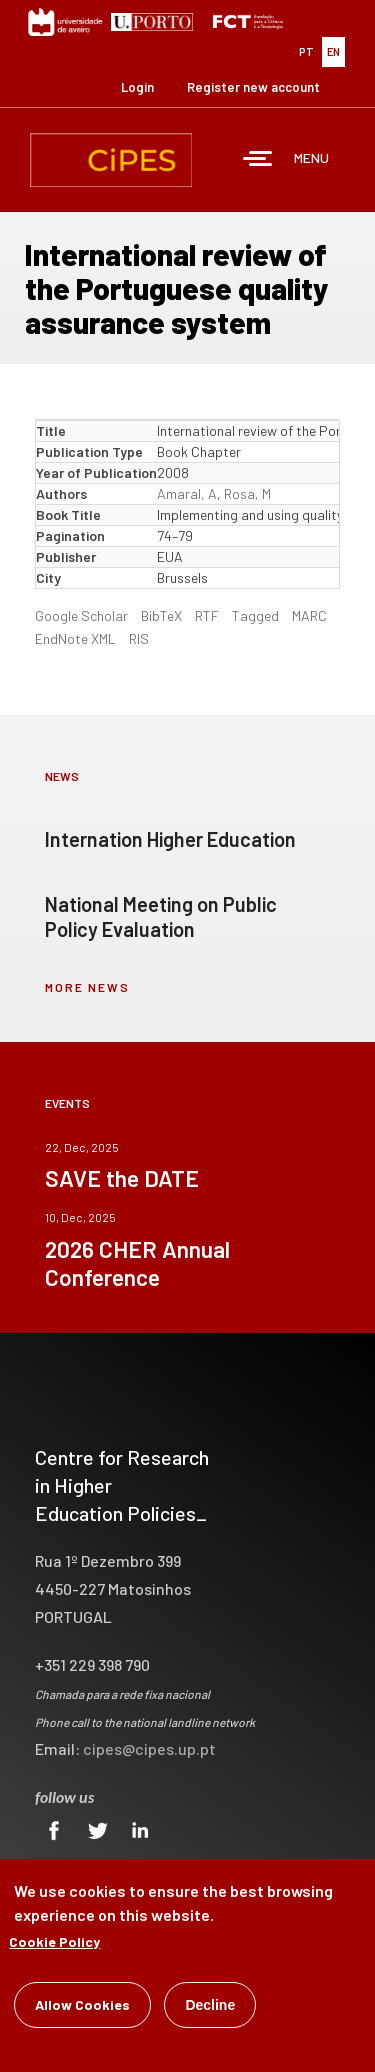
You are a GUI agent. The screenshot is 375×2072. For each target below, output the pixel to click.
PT (306, 51)
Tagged (255, 615)
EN (333, 51)
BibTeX (161, 615)
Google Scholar (81, 615)
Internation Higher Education (170, 839)
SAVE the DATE (122, 1178)
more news (87, 987)
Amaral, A (187, 493)
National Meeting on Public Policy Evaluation (161, 916)
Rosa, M (247, 493)
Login (137, 87)
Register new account (253, 87)
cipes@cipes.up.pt (149, 1748)
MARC (309, 615)
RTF (207, 615)
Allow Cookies (82, 2006)
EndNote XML (75, 638)
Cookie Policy (54, 1943)
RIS (139, 638)
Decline (210, 2007)
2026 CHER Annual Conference (137, 1263)
